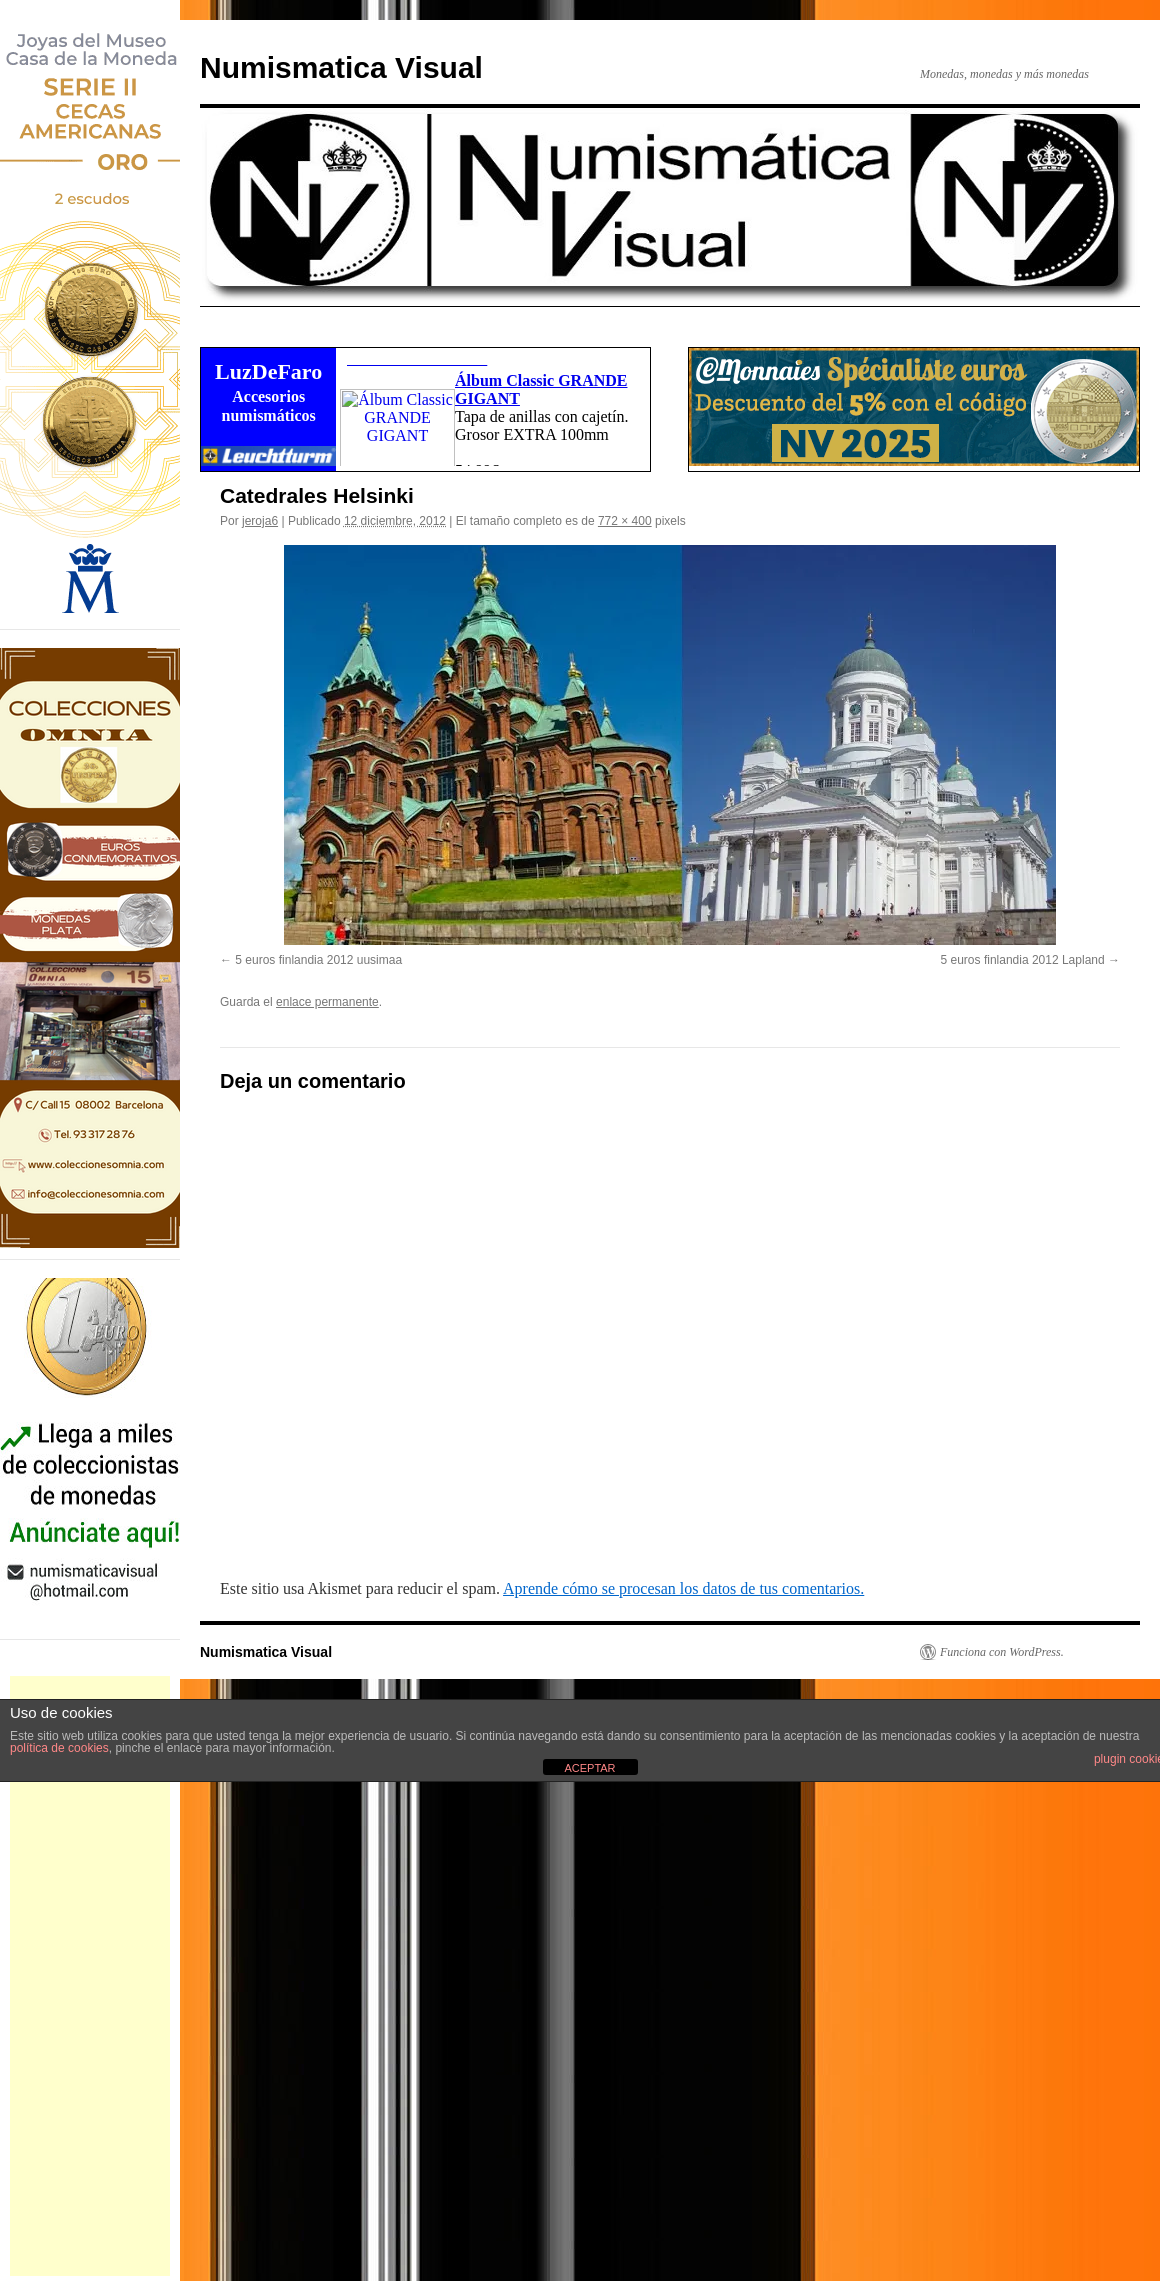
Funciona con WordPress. (1002, 1652)
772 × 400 (625, 521)
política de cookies (59, 1748)
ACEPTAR (589, 1768)
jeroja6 (260, 521)
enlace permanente (327, 1002)
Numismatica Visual (341, 67)
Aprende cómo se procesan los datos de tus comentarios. (683, 1588)
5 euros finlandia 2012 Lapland (1023, 960)
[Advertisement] (90, 1976)
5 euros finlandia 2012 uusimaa (318, 960)
